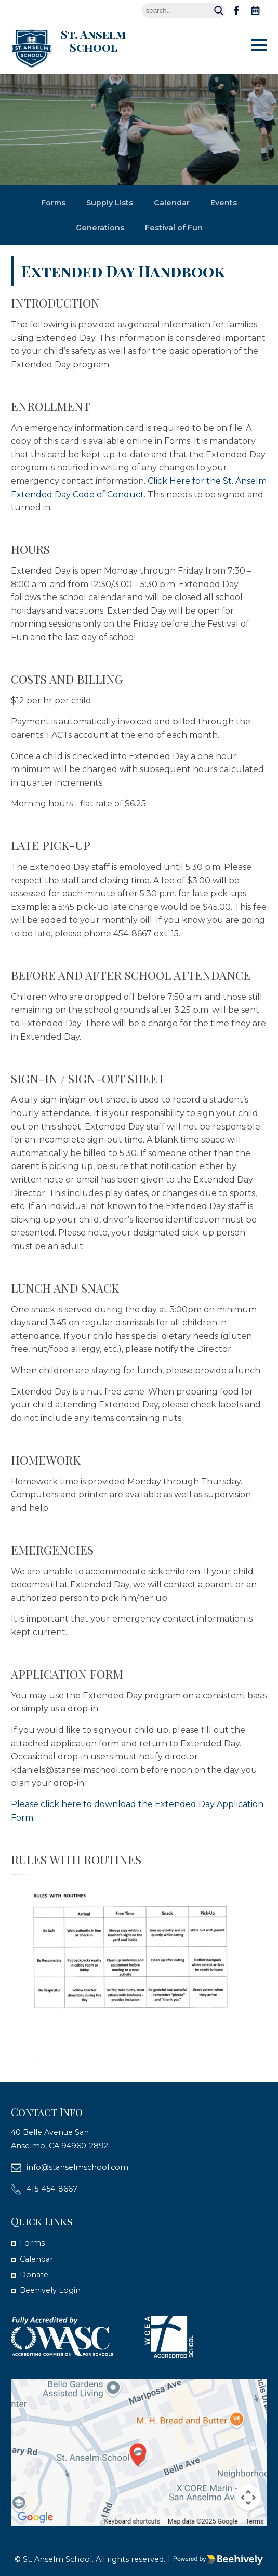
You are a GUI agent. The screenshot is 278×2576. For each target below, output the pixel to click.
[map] (139, 2452)
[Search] (183, 10)
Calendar (172, 202)
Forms (53, 202)
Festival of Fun (174, 227)
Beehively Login (50, 2290)
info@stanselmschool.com (77, 2167)
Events (223, 202)
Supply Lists (109, 202)
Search (219, 10)
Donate (34, 2274)
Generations (100, 227)
